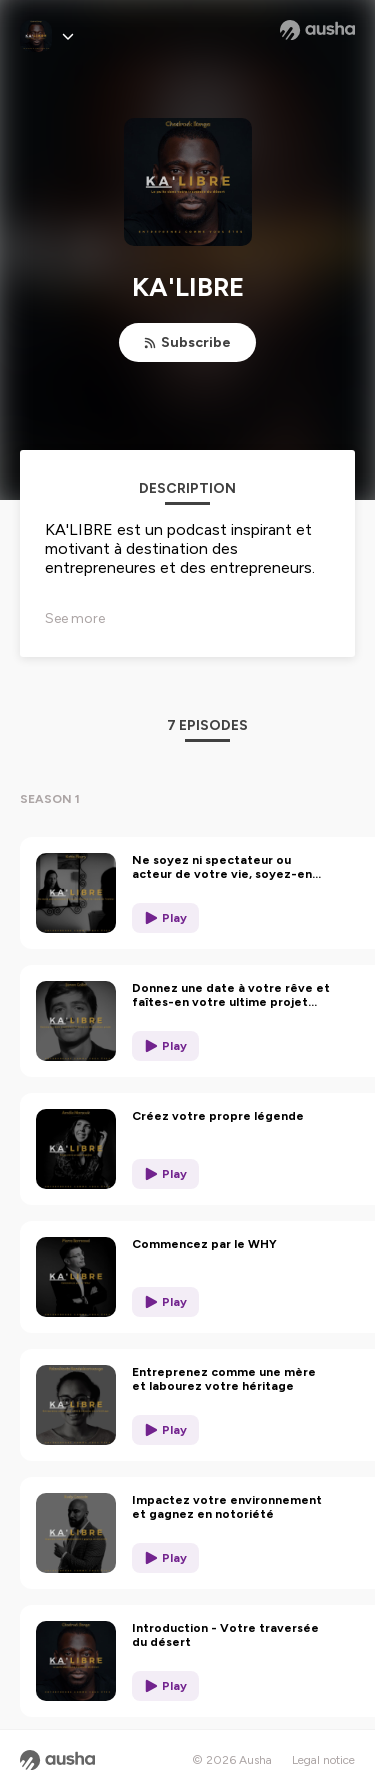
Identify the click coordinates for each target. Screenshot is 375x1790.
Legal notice (323, 1760)
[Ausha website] (317, 30)
